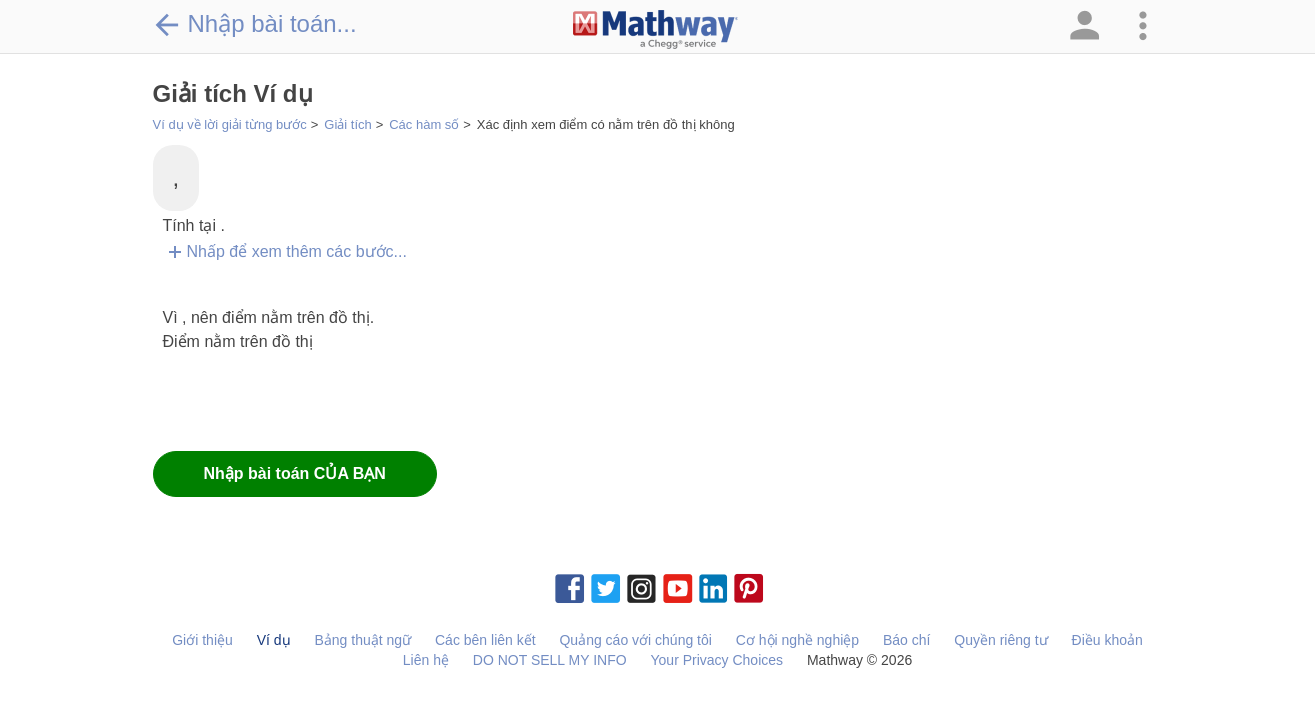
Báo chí (906, 640)
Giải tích (347, 124)
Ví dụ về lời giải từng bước (230, 124)
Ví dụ (274, 640)
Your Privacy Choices (717, 660)
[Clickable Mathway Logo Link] (655, 30)
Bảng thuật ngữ (362, 640)
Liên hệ (426, 660)
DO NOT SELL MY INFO (550, 660)
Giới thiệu (202, 640)
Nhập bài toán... (255, 24)
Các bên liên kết (485, 640)
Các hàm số (424, 124)
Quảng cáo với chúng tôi (635, 640)
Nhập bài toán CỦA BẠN (295, 473)
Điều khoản (1107, 640)
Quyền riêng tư (1000, 640)
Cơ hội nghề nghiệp (797, 640)
